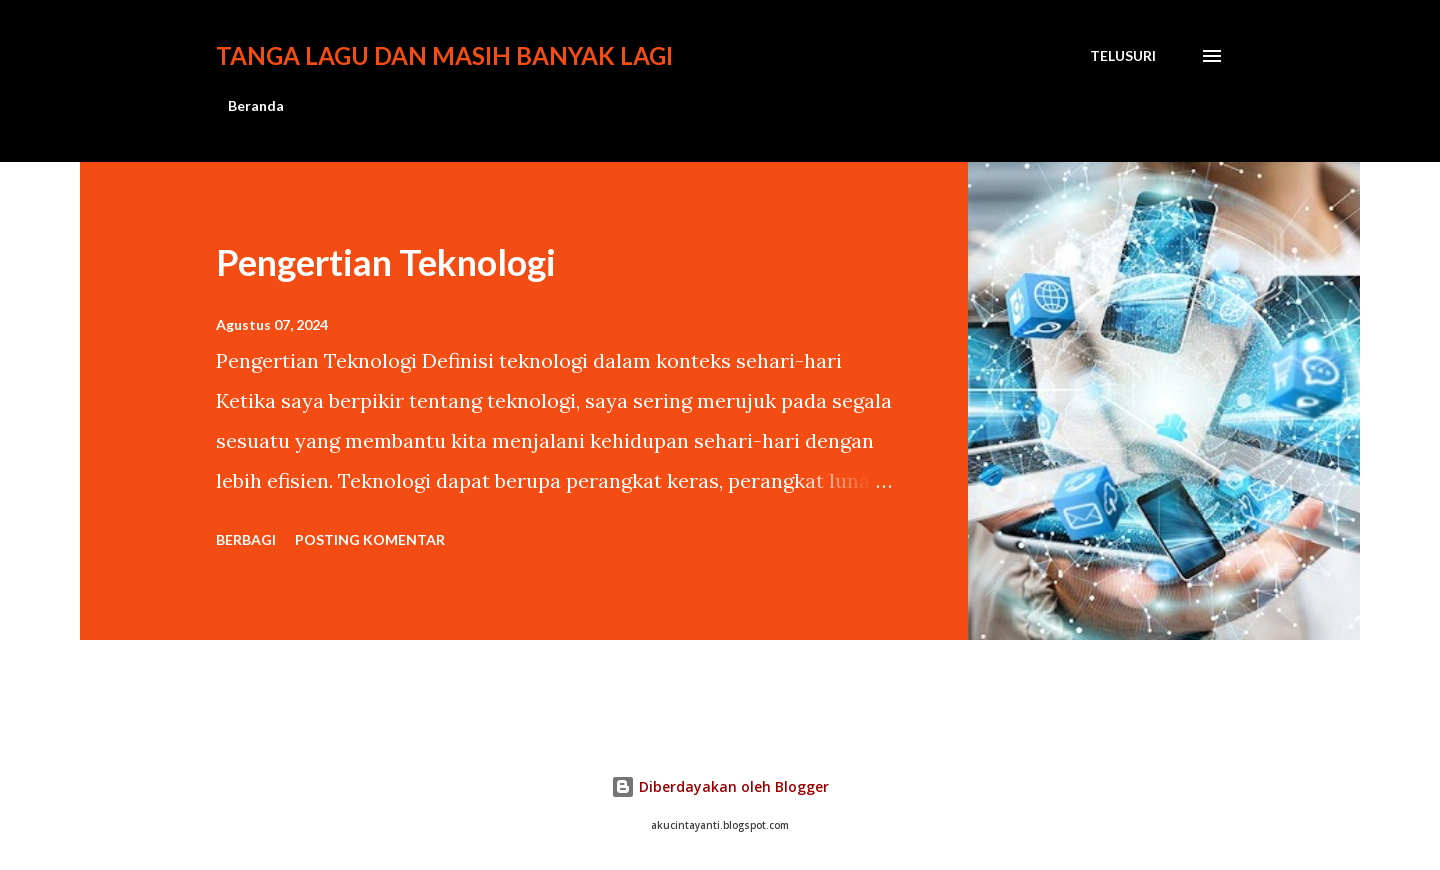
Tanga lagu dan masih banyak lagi (444, 55)
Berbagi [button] (246, 539)
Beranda (256, 105)
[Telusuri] (1123, 56)
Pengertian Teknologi (386, 262)
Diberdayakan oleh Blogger (720, 786)
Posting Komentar (370, 539)
